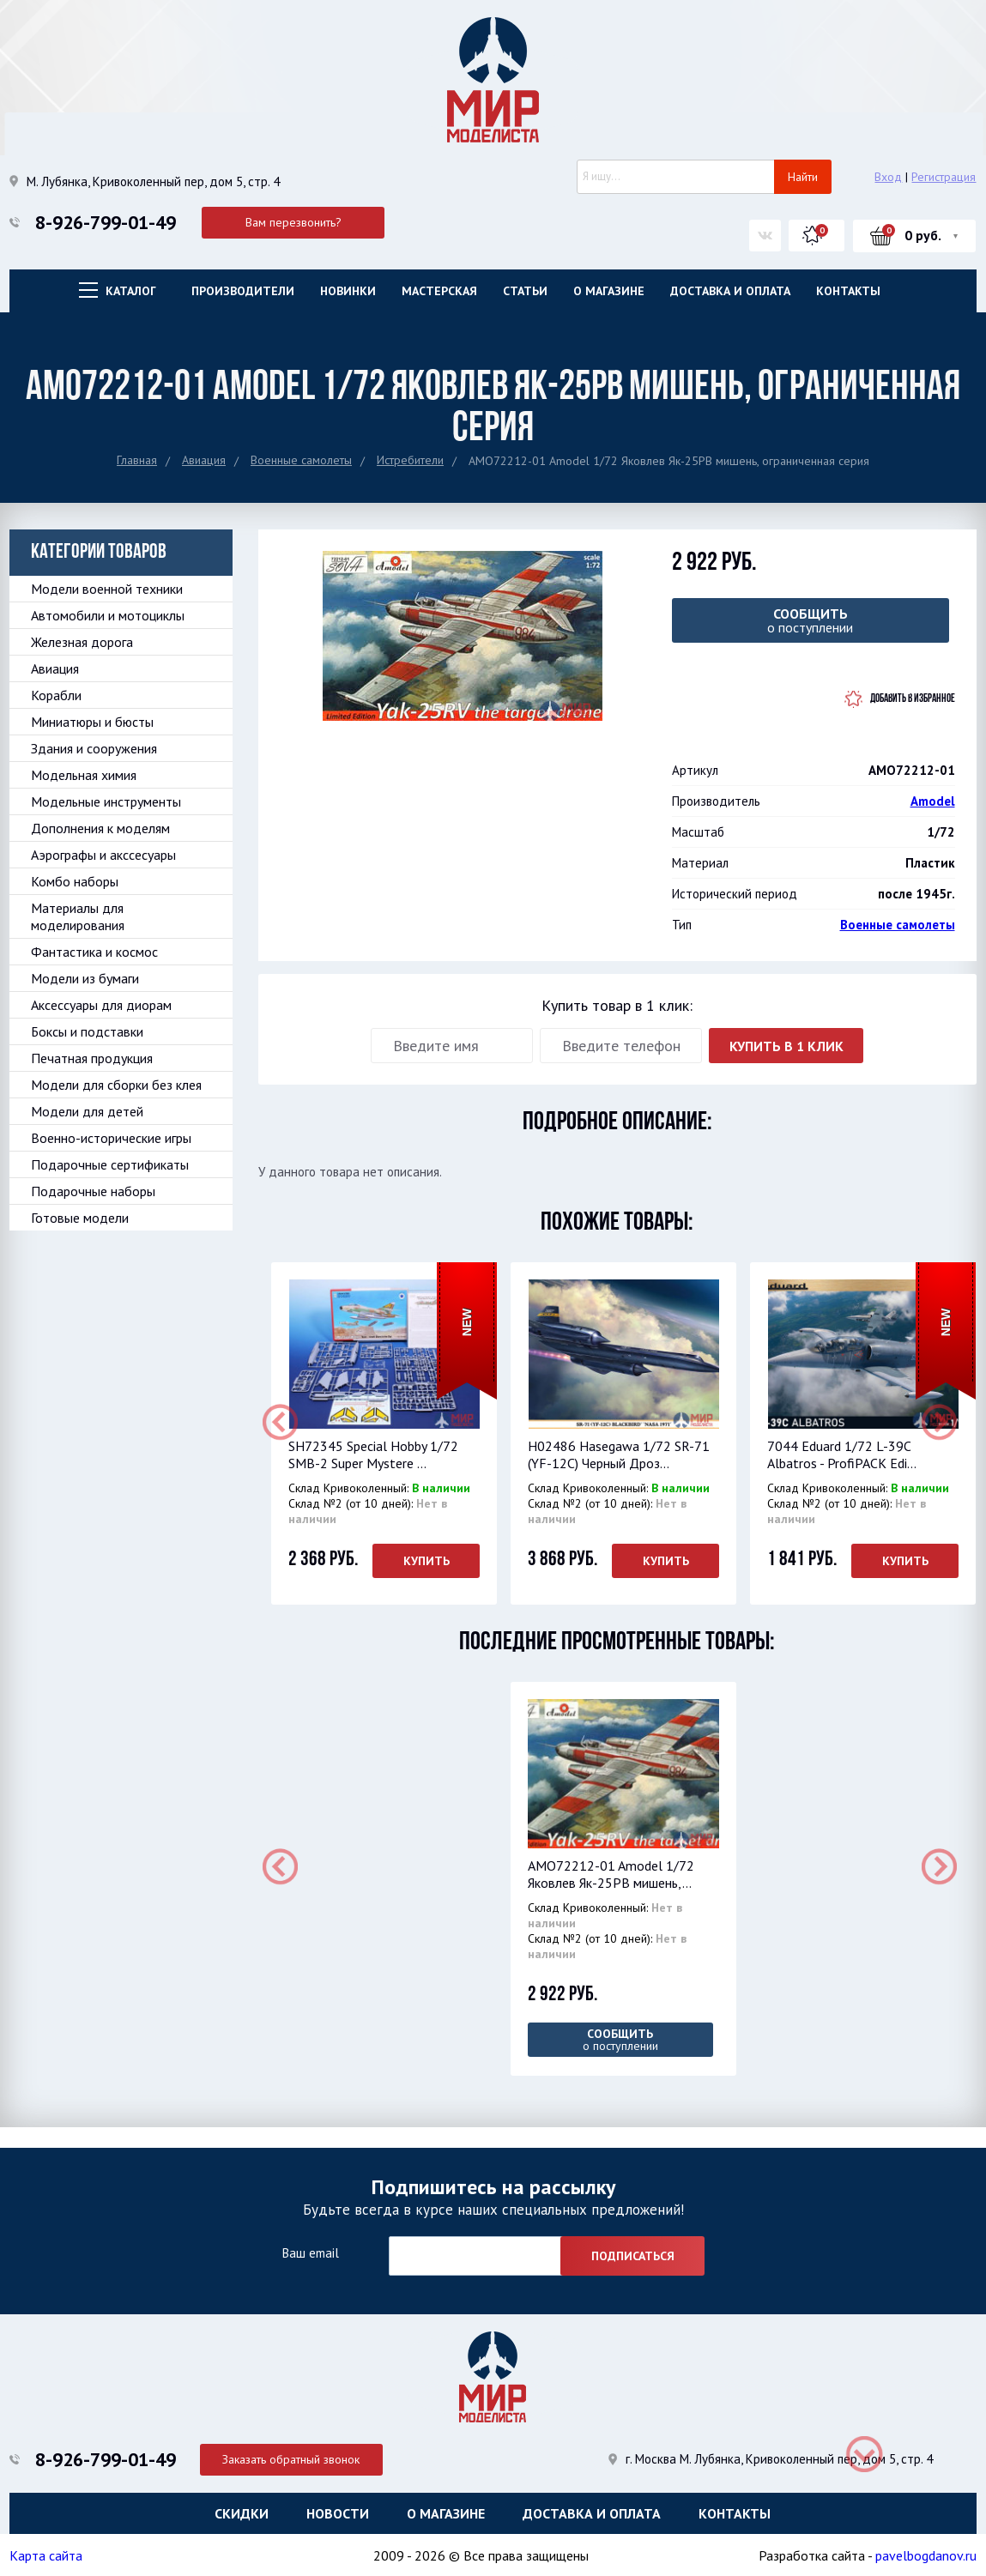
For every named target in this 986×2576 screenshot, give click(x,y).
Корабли (56, 695)
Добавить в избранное (912, 698)
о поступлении (810, 620)
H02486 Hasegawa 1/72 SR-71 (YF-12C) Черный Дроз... (619, 1454)
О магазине (608, 291)
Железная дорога (82, 641)
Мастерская (439, 291)
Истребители (410, 460)
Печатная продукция (92, 1058)
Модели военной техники (107, 588)
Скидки (242, 2511)
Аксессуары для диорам (101, 1004)
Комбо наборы (74, 881)
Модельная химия (83, 774)
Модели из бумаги (85, 978)
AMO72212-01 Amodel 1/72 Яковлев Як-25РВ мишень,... (611, 1874)
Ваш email (310, 2252)
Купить (426, 1561)
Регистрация (943, 176)
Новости (337, 2511)
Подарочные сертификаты (110, 1164)
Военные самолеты (301, 460)
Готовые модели (80, 1217)
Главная (137, 460)
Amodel (932, 801)
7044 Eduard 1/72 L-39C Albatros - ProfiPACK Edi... (841, 1454)
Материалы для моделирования (77, 916)
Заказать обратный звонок (293, 2456)
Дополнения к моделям (100, 828)
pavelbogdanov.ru (926, 2554)
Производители (242, 291)
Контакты (848, 291)
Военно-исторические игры (111, 1137)
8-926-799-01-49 (105, 222)
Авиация (204, 460)
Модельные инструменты (106, 801)
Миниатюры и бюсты (92, 721)
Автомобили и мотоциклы (107, 615)
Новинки (348, 291)
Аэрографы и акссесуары (103, 854)
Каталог (131, 291)
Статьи (525, 291)
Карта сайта (45, 2554)
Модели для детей (87, 1111)
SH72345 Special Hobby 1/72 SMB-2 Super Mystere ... (373, 1454)
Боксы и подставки (87, 1031)
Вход (888, 176)
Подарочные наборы (93, 1191)
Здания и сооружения (94, 748)
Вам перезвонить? (293, 222)
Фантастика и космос (94, 951)
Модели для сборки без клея (116, 1084)
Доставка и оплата (730, 291)
